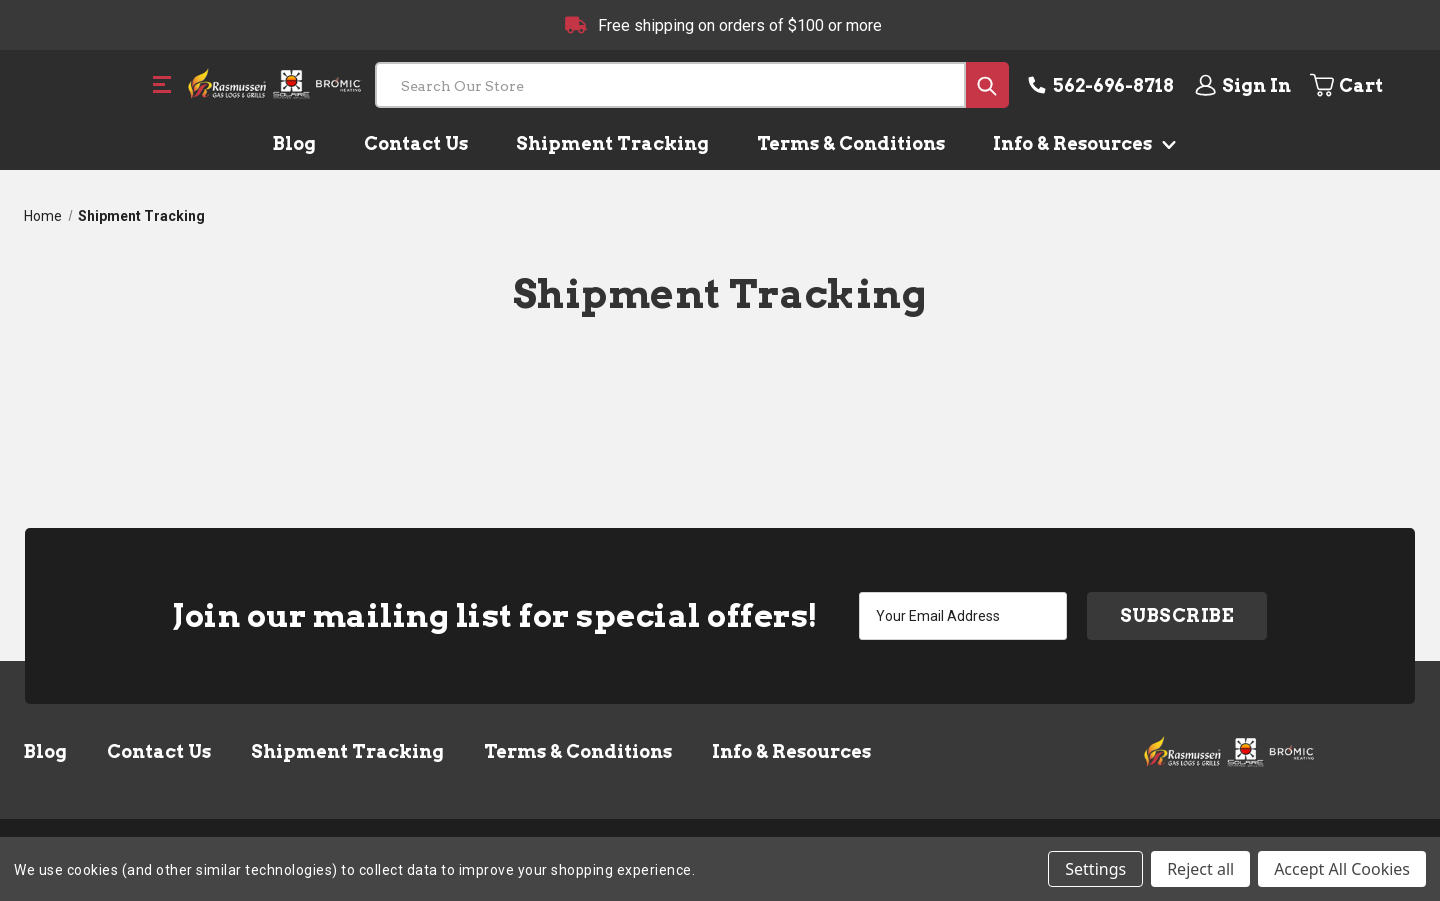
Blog (294, 143)
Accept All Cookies (1342, 869)
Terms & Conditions (851, 143)
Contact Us (416, 143)
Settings (1095, 869)
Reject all (1200, 869)
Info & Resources (1080, 143)
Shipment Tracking (612, 143)
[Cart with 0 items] (1361, 85)
